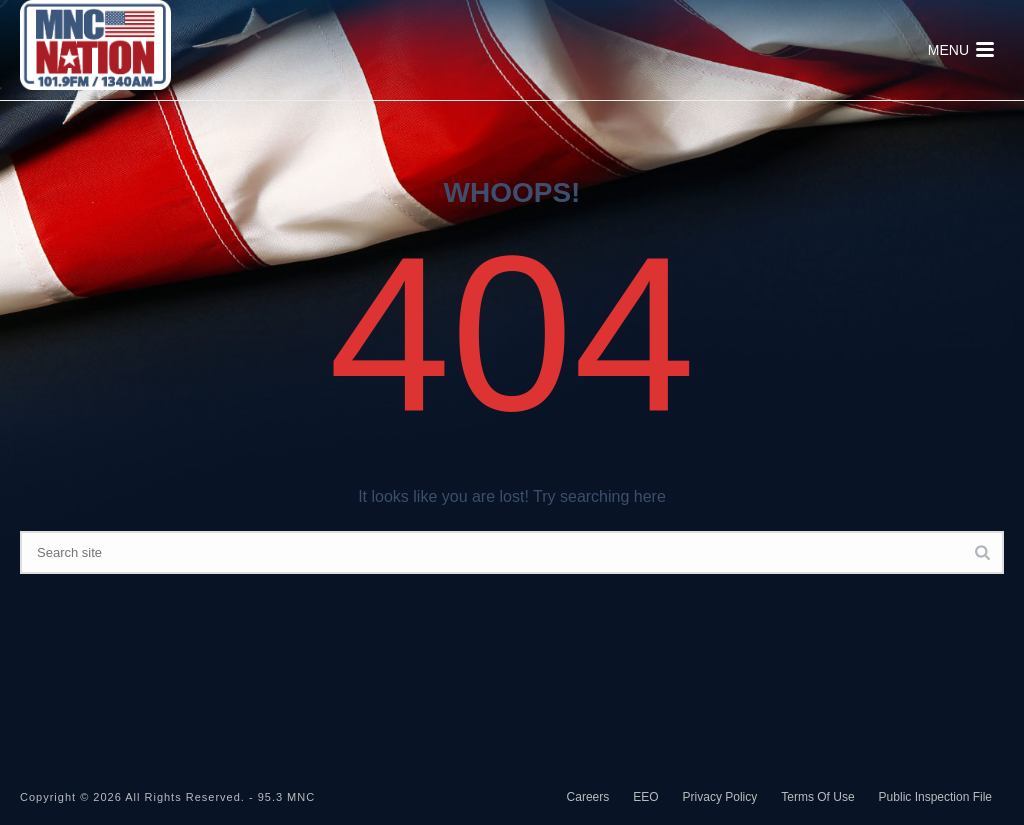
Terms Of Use (817, 797)
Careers (588, 797)
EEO (645, 797)
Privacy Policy (720, 797)
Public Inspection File (935, 797)
